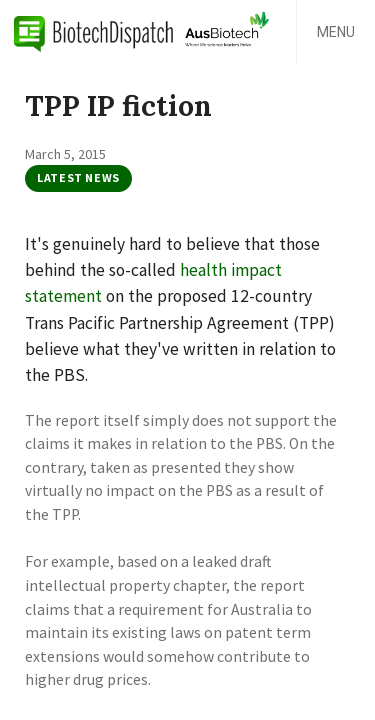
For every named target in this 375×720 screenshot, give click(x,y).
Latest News (78, 177)
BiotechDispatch (94, 32)
